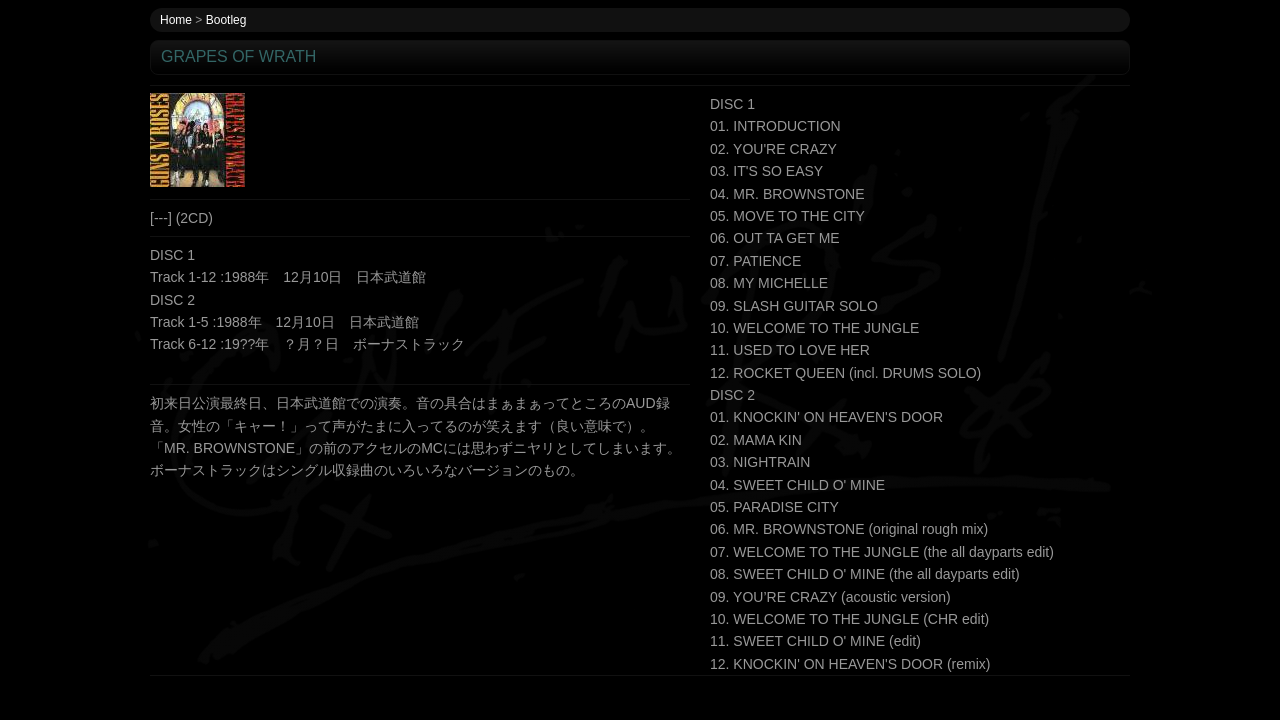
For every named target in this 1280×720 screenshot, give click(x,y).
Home (176, 20)
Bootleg (226, 20)
